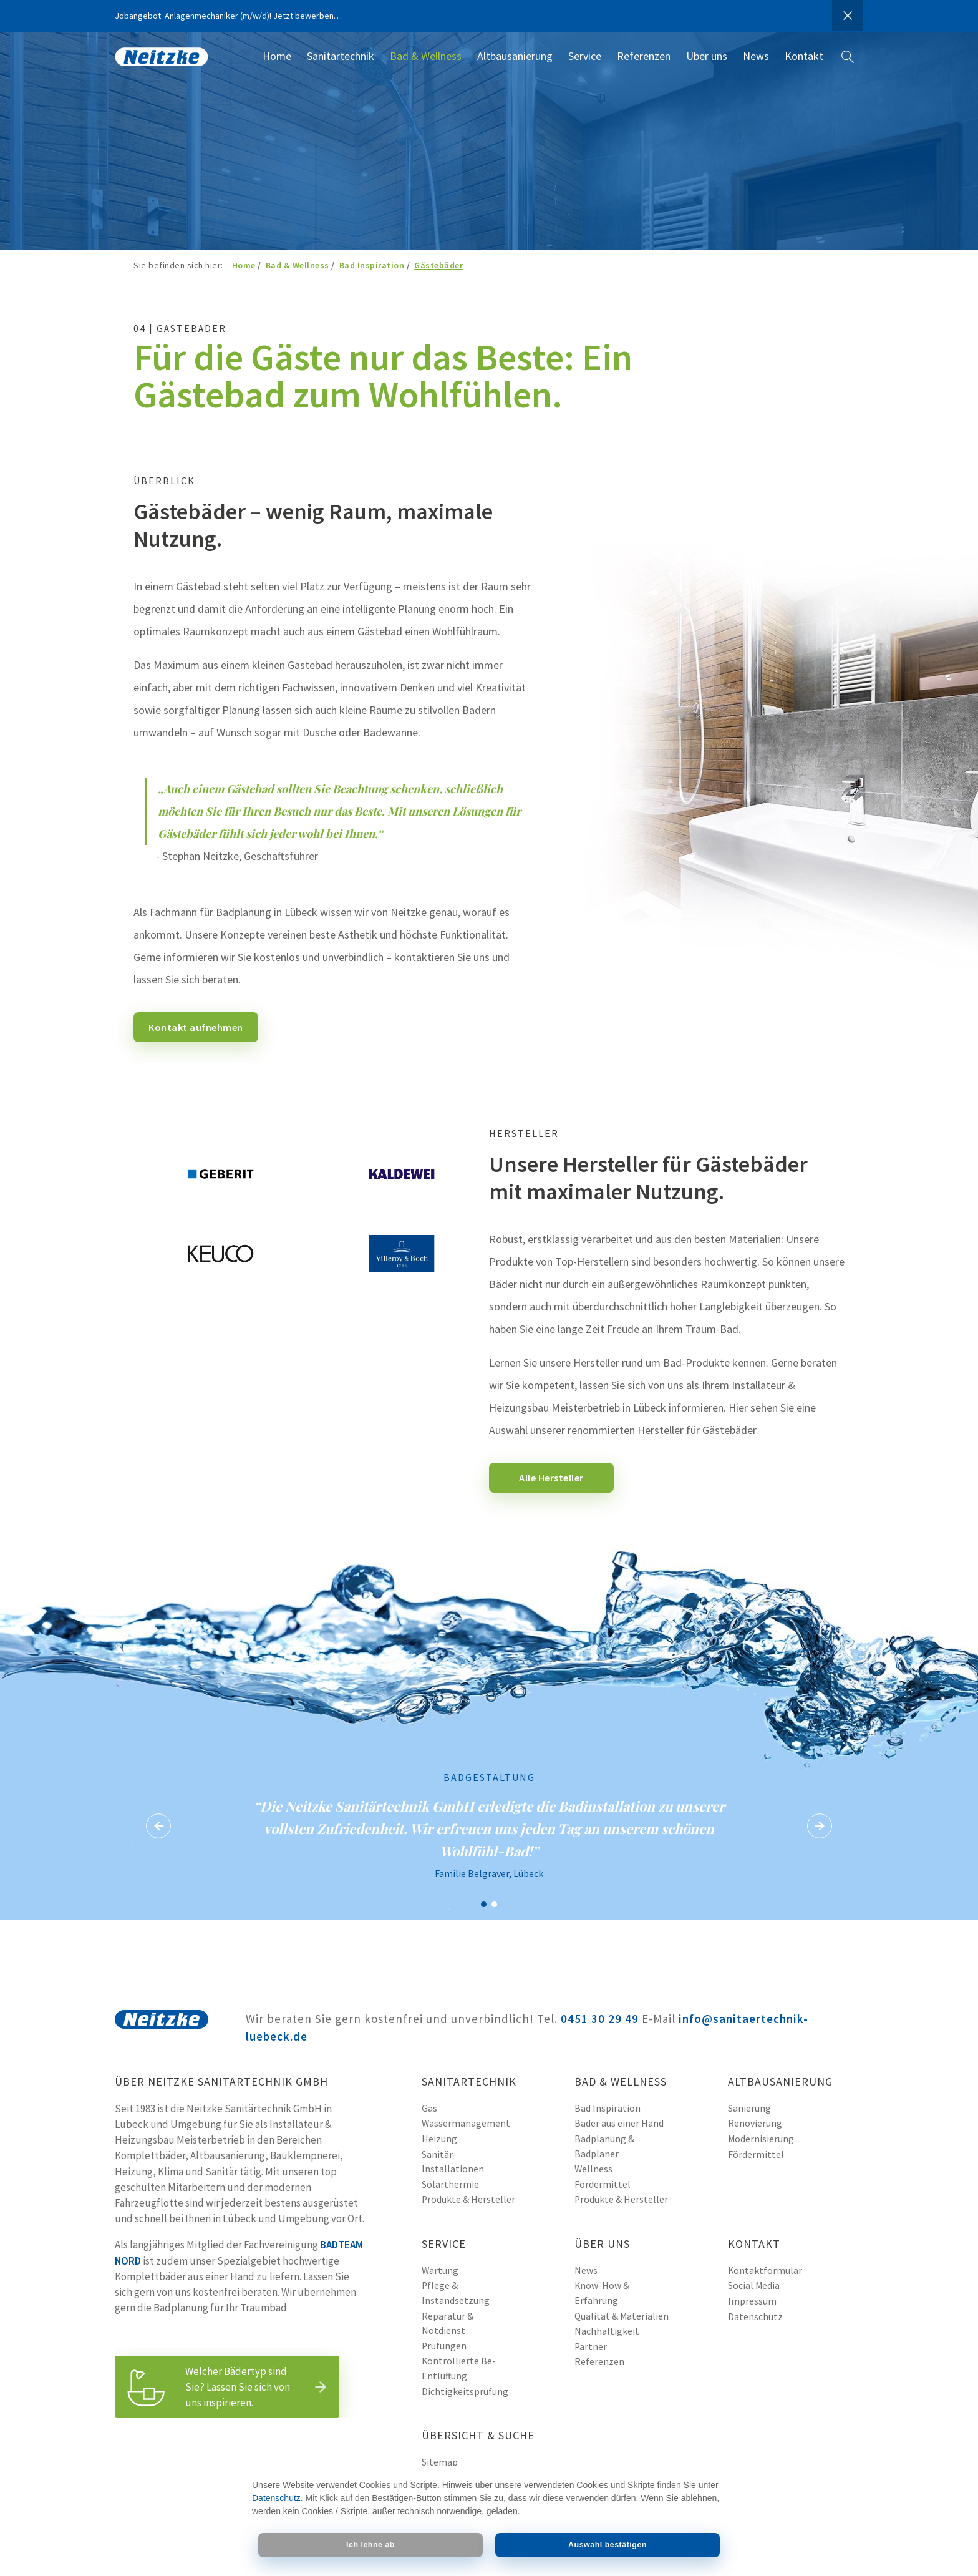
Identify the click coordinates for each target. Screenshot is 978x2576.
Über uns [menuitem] (706, 56)
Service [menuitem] (584, 56)
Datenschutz (276, 2498)
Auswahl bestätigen (607, 2544)
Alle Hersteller (551, 1477)
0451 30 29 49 (600, 2018)
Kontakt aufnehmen (195, 1027)
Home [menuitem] (277, 56)
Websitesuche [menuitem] (847, 64)
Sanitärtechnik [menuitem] (340, 56)
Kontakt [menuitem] (804, 56)
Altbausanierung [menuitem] (515, 56)
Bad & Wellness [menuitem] (426, 56)
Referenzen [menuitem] (644, 56)
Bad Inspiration (372, 265)
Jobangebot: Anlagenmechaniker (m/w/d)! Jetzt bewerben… (228, 15)
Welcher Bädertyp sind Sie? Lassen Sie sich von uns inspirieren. (229, 2386)
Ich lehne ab (370, 2544)
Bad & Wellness (297, 265)
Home (244, 265)
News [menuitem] (756, 56)
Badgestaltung (484, 1904)
